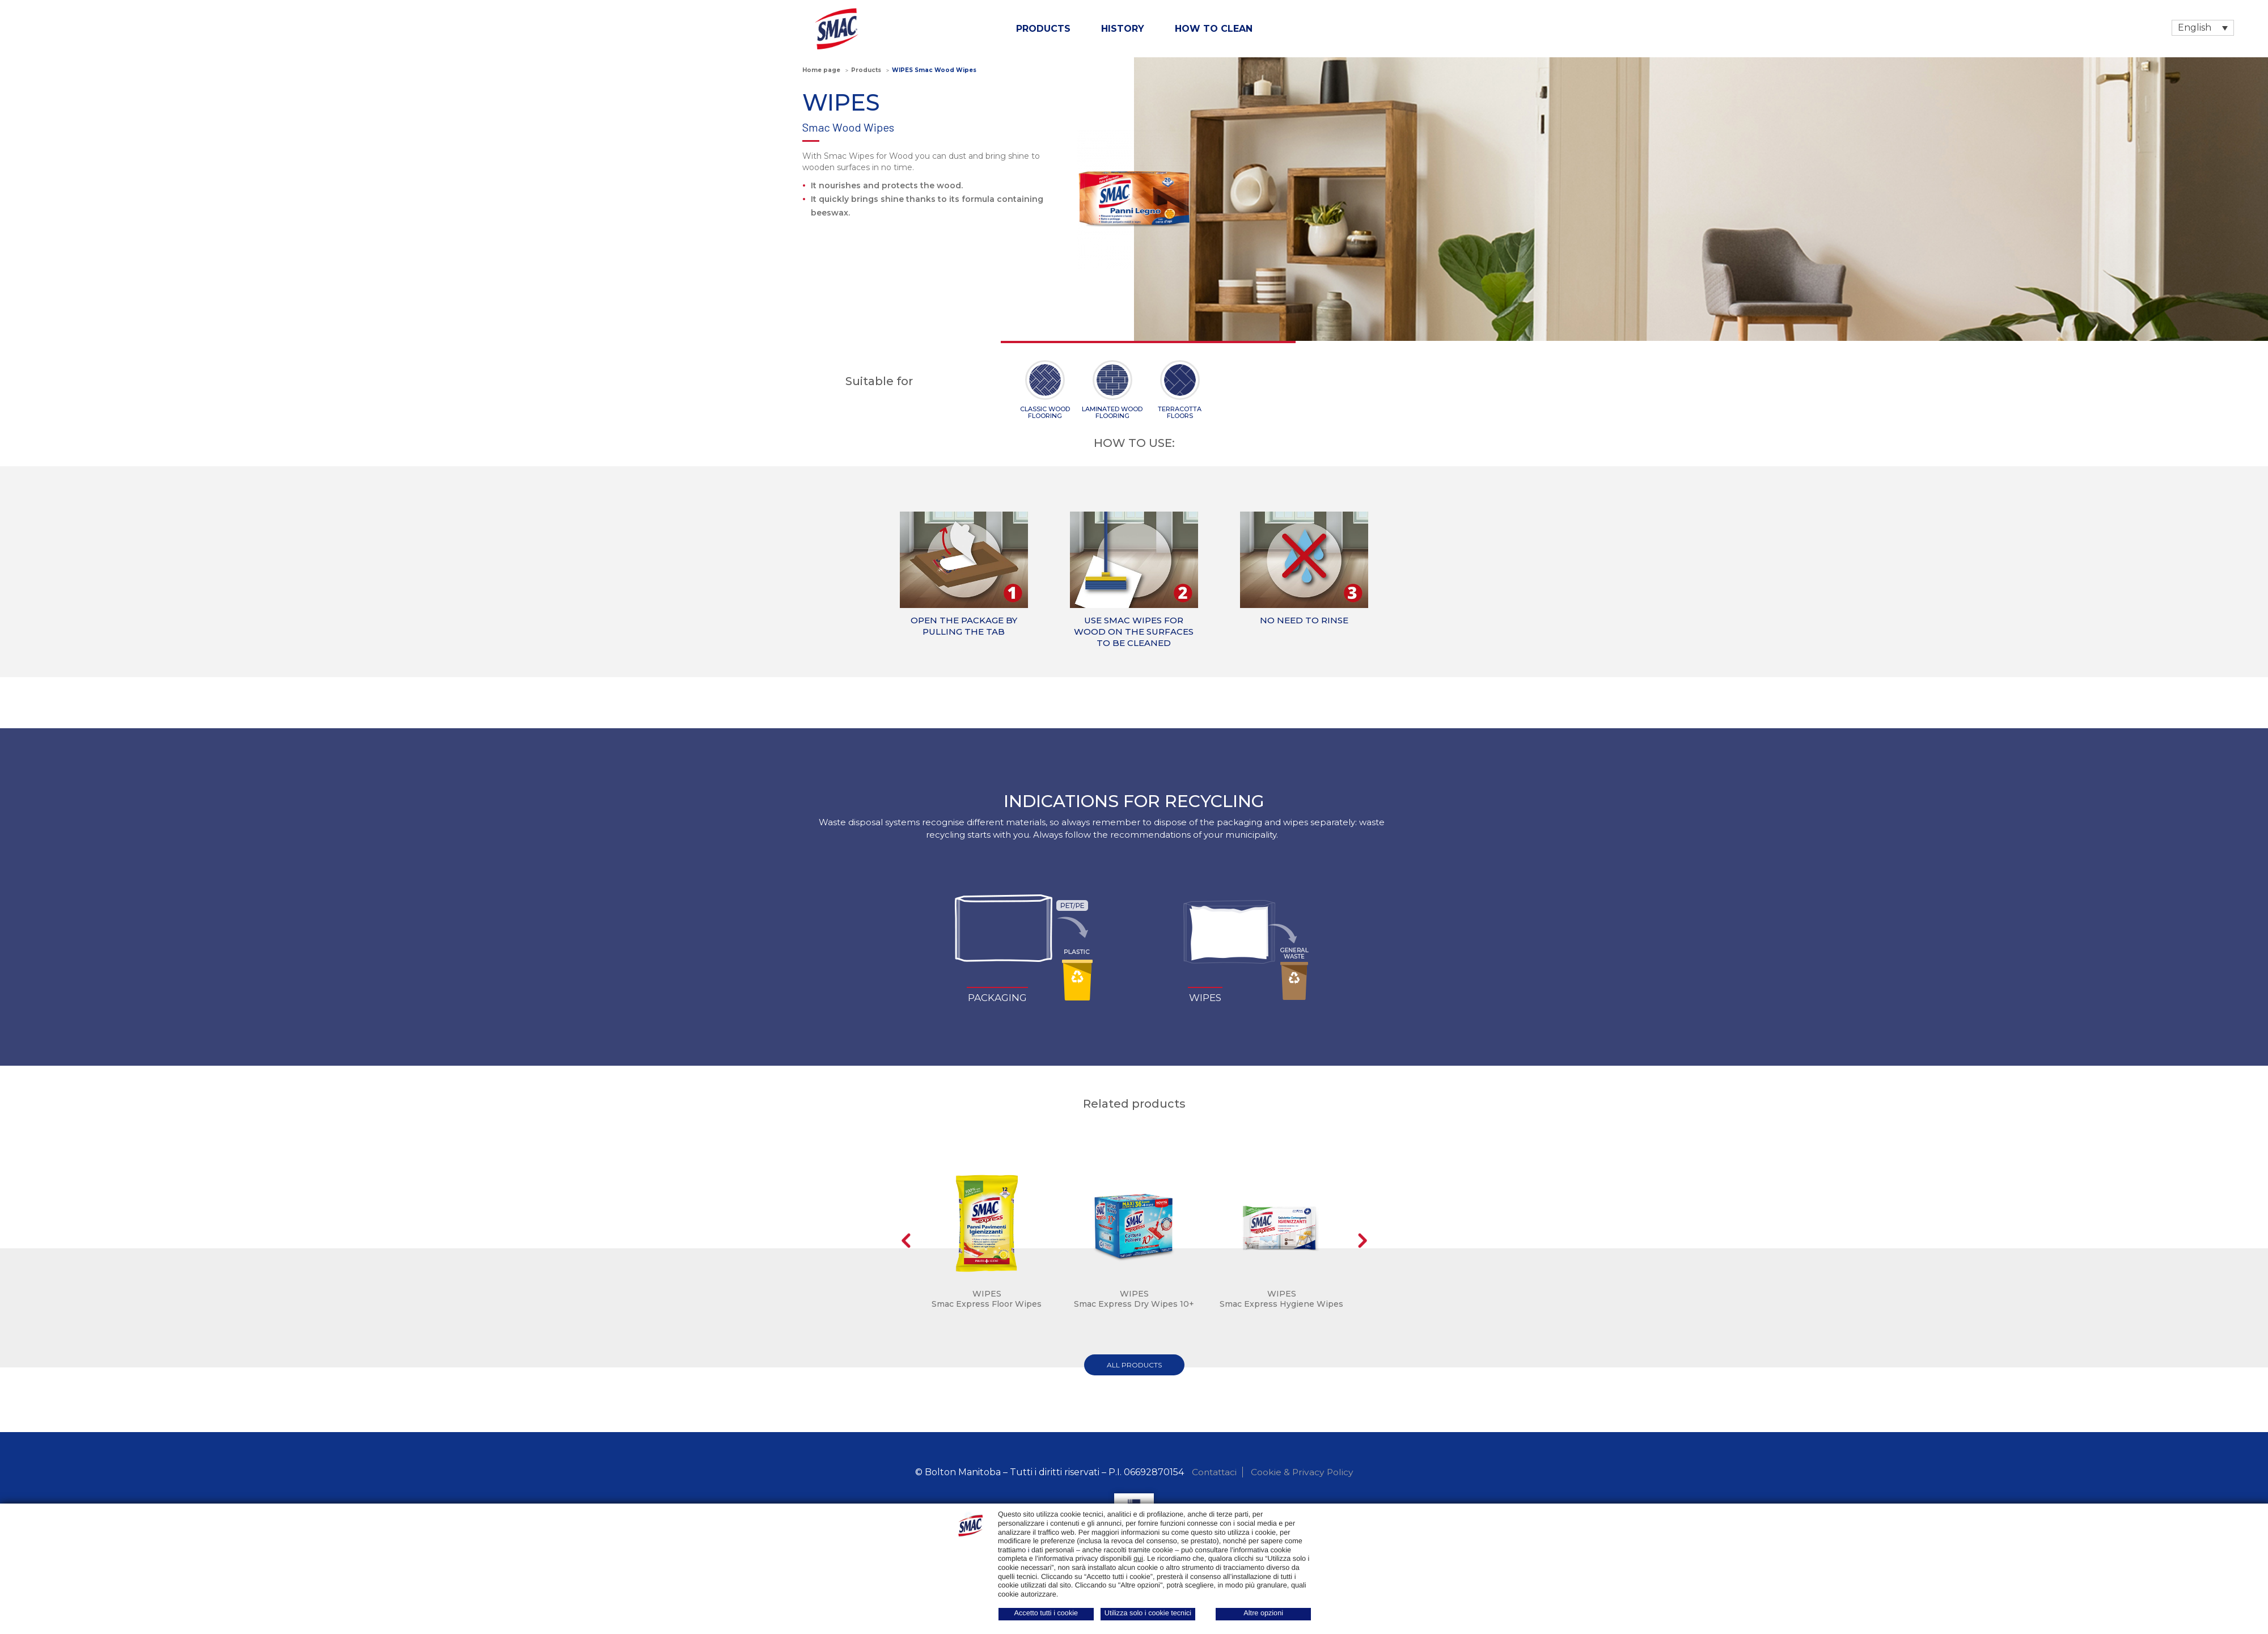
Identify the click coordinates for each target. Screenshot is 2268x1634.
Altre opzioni (1263, 1613)
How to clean (1214, 28)
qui (1138, 1559)
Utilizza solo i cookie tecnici (1148, 1613)
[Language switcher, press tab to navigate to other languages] (2203, 28)
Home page (821, 70)
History (1122, 28)
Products (1043, 28)
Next (1362, 1241)
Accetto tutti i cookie (1046, 1613)
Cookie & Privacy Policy (1303, 1472)
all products (1134, 1365)
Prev (906, 1241)
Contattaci (1213, 1472)
